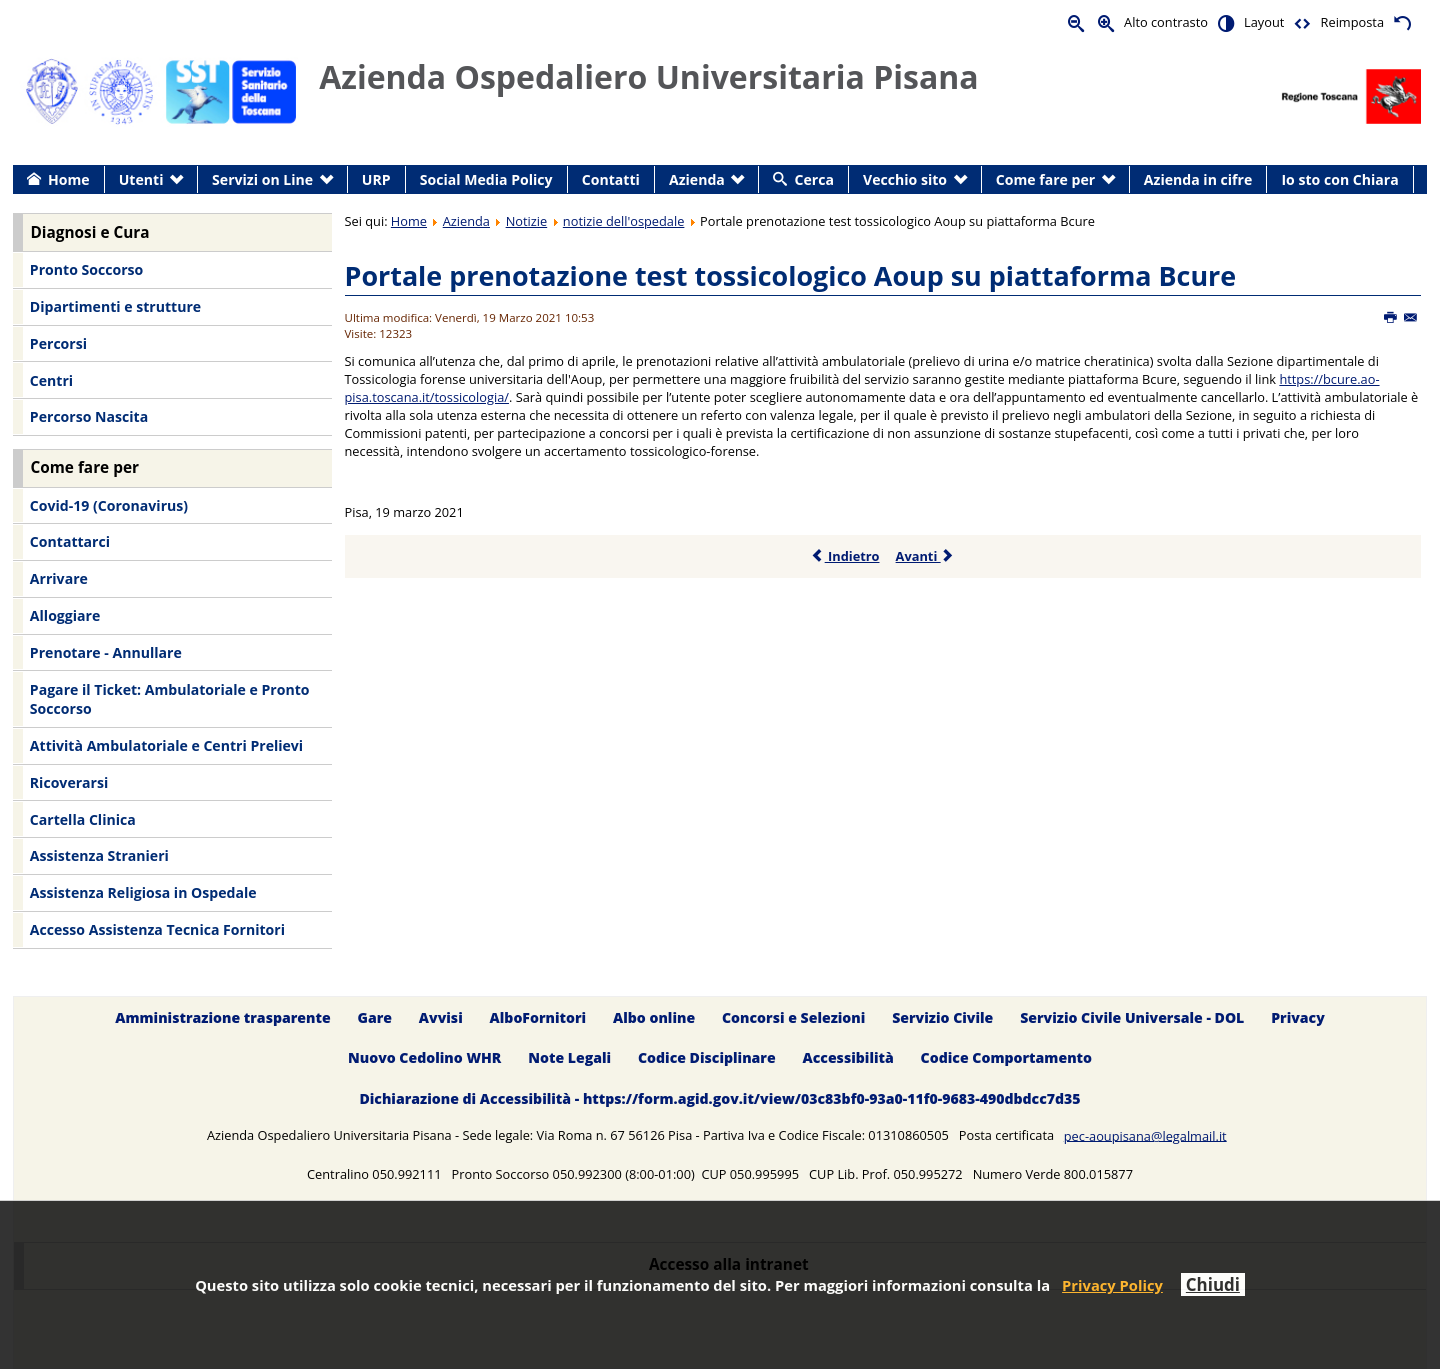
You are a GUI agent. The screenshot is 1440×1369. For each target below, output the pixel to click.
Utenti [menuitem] (141, 179)
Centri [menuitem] (51, 380)
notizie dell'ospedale (624, 221)
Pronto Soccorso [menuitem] (86, 269)
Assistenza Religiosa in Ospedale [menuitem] (143, 892)
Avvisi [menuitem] (441, 1017)
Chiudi (1213, 1284)
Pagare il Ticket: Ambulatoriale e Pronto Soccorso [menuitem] (170, 699)
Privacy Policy (1112, 1285)
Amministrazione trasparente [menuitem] (222, 1017)
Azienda (466, 221)
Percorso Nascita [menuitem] (89, 416)
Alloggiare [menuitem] (65, 615)
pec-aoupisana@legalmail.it (1145, 1135)
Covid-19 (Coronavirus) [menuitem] (109, 505)
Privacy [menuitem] (1298, 1017)
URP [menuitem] (376, 179)
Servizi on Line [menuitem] (262, 179)
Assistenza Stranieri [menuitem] (99, 855)
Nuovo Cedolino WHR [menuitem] (424, 1058)
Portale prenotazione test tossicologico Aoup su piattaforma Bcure (791, 275)
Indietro (845, 556)
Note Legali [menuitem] (569, 1058)
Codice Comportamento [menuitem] (1006, 1058)
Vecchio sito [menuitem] (905, 179)
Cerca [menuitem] (814, 179)
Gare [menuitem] (375, 1017)
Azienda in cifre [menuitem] (1198, 179)
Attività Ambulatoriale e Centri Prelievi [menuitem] (166, 745)
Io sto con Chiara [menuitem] (1339, 179)
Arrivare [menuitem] (59, 578)
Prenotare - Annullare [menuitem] (106, 652)
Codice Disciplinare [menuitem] (707, 1058)
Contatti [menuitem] (611, 179)
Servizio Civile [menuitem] (942, 1017)
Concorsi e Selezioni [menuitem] (793, 1017)
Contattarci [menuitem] (70, 541)
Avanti (925, 556)
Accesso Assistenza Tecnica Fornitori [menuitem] (157, 929)
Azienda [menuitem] (697, 179)
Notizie (527, 221)
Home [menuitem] (69, 179)
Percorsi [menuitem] (58, 343)
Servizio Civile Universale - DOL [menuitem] (1132, 1017)
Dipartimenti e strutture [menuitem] (115, 306)
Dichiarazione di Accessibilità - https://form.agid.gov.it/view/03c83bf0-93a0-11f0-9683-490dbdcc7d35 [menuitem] (719, 1099)
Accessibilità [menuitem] (848, 1058)
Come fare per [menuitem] (1045, 179)
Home (409, 221)
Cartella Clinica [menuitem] (83, 819)
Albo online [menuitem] (654, 1017)
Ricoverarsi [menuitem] (69, 782)
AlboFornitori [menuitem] (538, 1017)
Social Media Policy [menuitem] (486, 179)
